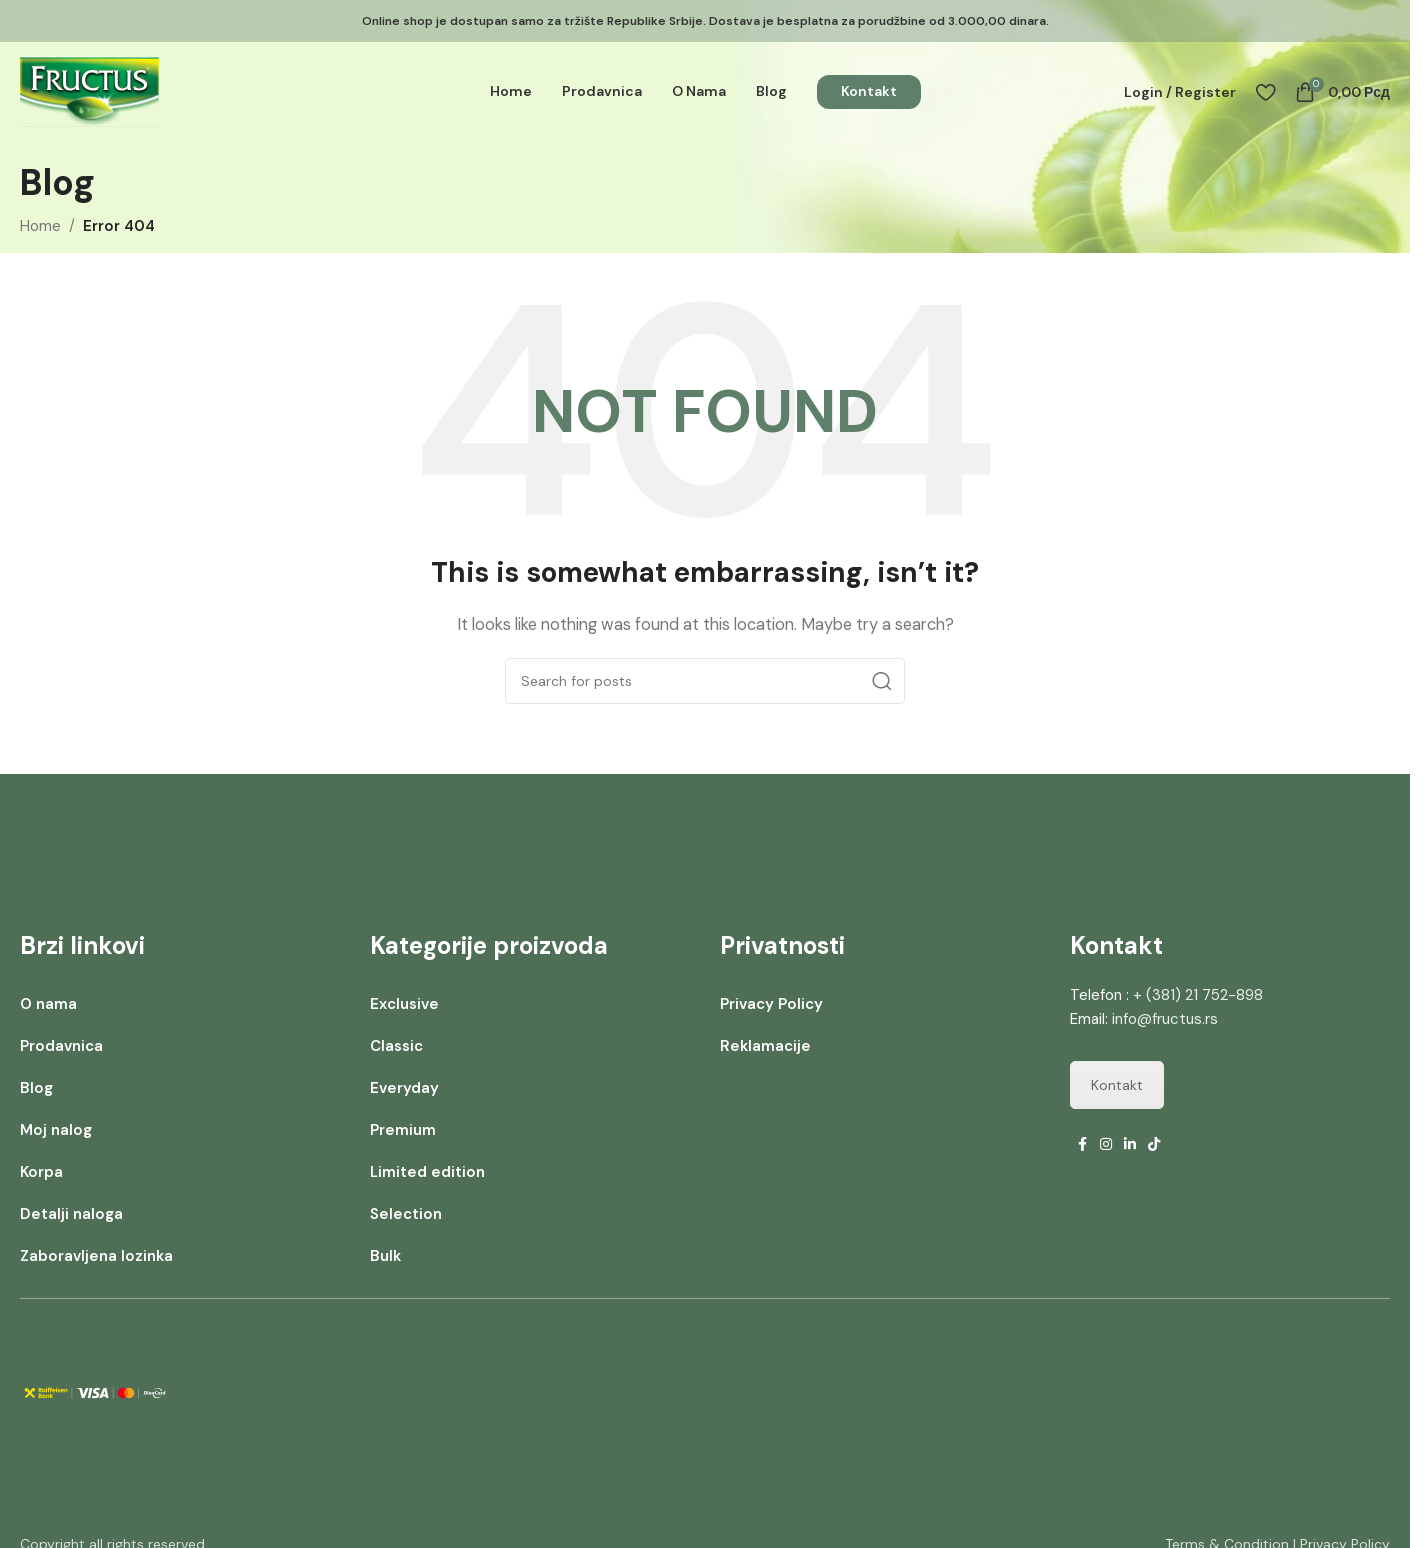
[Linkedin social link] (1130, 1144)
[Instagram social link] (1106, 1144)
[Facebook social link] (1082, 1144)
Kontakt (1117, 1085)
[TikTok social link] (1154, 1144)
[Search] (705, 681)
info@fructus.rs (1165, 1019)
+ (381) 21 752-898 (1198, 995)
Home (40, 226)
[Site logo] (89, 93)
